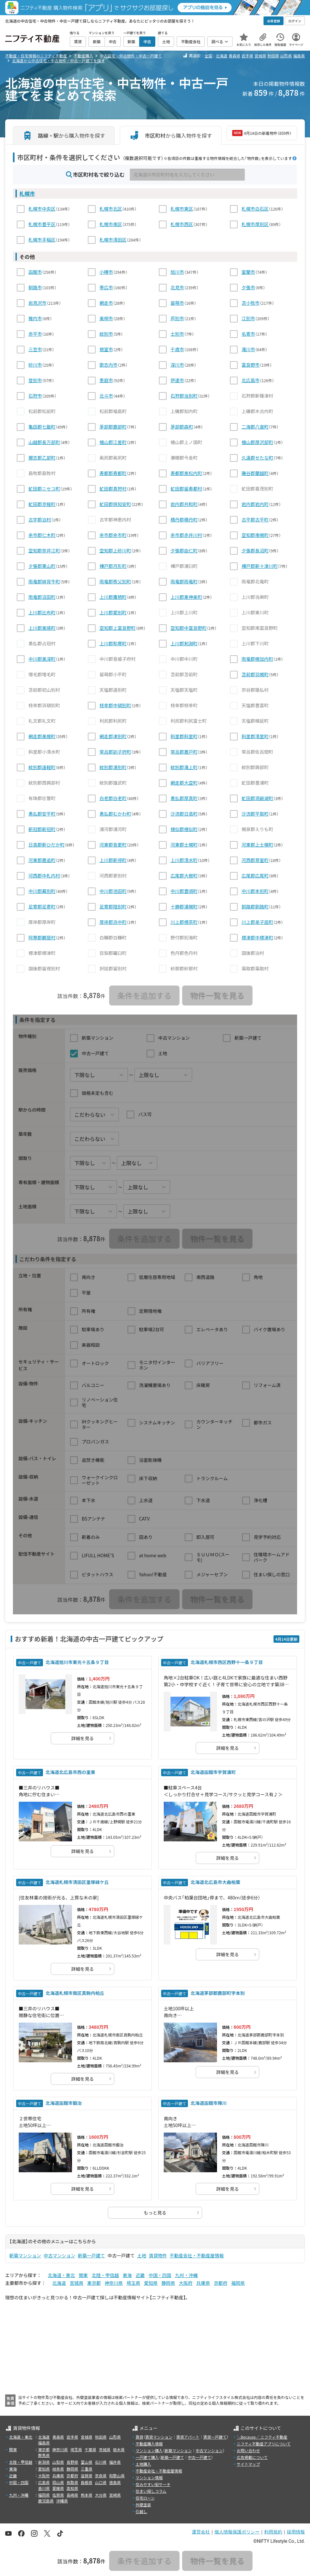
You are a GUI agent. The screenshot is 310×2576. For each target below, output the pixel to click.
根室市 (106, 349)
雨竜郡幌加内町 (257, 659)
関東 (83, 2275)
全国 (208, 55)
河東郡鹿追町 (42, 860)
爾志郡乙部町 (42, 457)
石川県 (101, 2462)
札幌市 (27, 193)
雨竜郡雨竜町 (184, 581)
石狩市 (35, 395)
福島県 (299, 55)
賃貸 (139, 2437)
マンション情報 (149, 2477)
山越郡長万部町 (44, 442)
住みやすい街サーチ (153, 2484)
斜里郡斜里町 (184, 736)
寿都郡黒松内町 (186, 473)
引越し (141, 2511)
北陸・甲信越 (105, 2275)
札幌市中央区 (42, 208)
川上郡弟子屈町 (257, 922)
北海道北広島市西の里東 (70, 1772)
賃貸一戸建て (214, 2437)
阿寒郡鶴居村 (42, 937)
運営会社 (201, 2531)
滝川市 (248, 349)
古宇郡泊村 (39, 519)
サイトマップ (248, 2464)
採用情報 (296, 2531)
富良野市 (251, 365)
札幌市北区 (110, 208)
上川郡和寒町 (113, 643)
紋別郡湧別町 (113, 767)
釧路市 (35, 287)
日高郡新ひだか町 (46, 844)
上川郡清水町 (184, 860)
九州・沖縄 (186, 2275)
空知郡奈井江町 (44, 550)
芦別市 (177, 318)
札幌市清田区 (113, 239)
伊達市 (177, 380)
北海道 (221, 55)
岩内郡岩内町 (255, 504)
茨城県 (104, 2449)
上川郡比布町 (42, 612)
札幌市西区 (181, 224)
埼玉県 (133, 2283)
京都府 (220, 2283)
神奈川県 (114, 2283)
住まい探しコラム (151, 2491)
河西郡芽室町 (255, 860)
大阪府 (185, 2283)
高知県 (72, 2488)
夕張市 (248, 287)
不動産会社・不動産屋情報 (197, 2255)
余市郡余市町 (113, 535)
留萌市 (177, 303)
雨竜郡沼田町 (42, 597)
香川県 (44, 2488)
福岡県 (238, 2283)
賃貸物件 (158, 2255)
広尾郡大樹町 (184, 875)
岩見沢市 (37, 303)
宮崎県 (115, 2495)
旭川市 (177, 272)
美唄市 (106, 318)
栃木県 (119, 2449)
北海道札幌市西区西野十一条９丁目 (227, 1662)
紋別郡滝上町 (184, 767)
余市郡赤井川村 (186, 535)
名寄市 (248, 334)
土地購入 (143, 2464)
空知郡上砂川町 (115, 550)
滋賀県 (86, 2475)
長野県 (72, 2462)
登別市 (35, 380)
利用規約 (273, 2531)
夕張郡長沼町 (255, 550)
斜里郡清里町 (255, 736)
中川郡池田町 (113, 891)
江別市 (248, 318)
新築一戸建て (91, 2255)
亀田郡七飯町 (42, 426)
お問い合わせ (248, 2450)
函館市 (35, 272)
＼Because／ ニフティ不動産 (262, 2437)
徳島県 (115, 2482)
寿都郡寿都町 (113, 473)
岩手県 (247, 55)
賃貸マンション (158, 2437)
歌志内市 (108, 365)
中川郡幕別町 (42, 891)
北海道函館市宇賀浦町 (213, 1772)
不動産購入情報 (149, 2443)
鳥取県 (72, 2482)
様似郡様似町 (184, 829)
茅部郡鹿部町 (113, 426)
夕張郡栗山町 (42, 566)
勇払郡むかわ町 (115, 813)
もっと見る (155, 2212)
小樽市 (106, 272)
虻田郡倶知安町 (115, 504)
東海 (127, 2275)
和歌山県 (117, 2475)
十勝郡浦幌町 (184, 906)
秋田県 (273, 55)
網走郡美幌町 (42, 736)
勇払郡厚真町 (184, 798)
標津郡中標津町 (257, 937)
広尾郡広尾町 (255, 875)
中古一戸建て (199, 2457)
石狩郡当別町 (184, 395)
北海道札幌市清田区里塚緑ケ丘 (77, 1882)
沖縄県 (62, 2500)
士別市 (177, 334)
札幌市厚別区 (255, 224)
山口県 (101, 2482)
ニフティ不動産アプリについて (264, 2443)
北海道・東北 (61, 2275)
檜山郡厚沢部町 (257, 442)
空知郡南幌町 (255, 535)
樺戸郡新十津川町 (260, 566)
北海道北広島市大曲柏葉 (215, 1882)
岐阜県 (58, 2469)
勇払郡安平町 (42, 813)
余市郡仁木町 (42, 535)
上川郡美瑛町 (42, 628)
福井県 (115, 2462)
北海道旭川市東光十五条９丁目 (77, 1662)
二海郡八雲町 (255, 426)
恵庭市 (106, 380)
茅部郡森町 (181, 426)
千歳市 (177, 349)
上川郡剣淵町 (184, 643)
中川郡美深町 (42, 659)
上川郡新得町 (113, 860)
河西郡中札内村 (44, 875)
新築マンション (25, 2255)
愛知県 (151, 2283)
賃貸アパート (188, 2437)
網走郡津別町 (113, 736)
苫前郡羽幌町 (255, 674)
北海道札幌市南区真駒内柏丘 (75, 1993)
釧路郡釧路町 (255, 906)
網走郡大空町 (184, 782)
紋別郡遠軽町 (42, 767)
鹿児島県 (46, 2500)
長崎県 (72, 2495)
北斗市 (106, 395)
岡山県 (58, 2482)
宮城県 (260, 55)
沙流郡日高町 (184, 813)
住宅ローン (145, 2498)
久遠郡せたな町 (257, 457)
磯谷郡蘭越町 (255, 473)
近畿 (140, 2275)
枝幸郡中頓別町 (115, 705)
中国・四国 (160, 2275)
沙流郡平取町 (255, 813)
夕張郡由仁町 (184, 550)
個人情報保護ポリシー (237, 2531)
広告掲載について (252, 2457)
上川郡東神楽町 (186, 597)
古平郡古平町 (255, 519)
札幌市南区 (110, 224)
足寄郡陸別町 (113, 906)
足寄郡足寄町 (42, 906)
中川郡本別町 (255, 891)
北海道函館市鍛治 (64, 2103)
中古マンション (59, 2255)
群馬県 (44, 2455)
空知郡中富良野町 (188, 628)
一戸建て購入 (147, 2457)
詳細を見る (82, 1738)
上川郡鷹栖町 (113, 597)
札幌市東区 (181, 208)
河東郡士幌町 (184, 844)
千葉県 (90, 2449)
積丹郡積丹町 (184, 519)
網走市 (106, 303)
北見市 (177, 287)
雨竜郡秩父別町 (115, 581)
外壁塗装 (143, 2504)
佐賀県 (58, 2495)
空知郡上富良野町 (117, 628)
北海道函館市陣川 (209, 2103)
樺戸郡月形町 (113, 566)
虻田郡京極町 (42, 504)
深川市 (177, 365)
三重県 (86, 2469)
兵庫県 (203, 2283)
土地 (141, 2255)
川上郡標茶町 (184, 922)
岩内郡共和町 (184, 504)
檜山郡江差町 (113, 442)
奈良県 (101, 2475)
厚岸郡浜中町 (113, 922)
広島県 (44, 2482)
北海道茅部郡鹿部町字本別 (218, 1993)
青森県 (234, 55)
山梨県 (58, 2462)
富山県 (86, 2462)
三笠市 (35, 349)
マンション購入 (149, 2450)
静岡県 (168, 2283)
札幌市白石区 (255, 208)
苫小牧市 (251, 303)
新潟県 (44, 2462)
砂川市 (35, 365)
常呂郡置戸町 (184, 751)
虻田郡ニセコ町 (44, 488)
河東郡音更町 (113, 844)
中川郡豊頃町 (184, 891)
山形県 (286, 55)
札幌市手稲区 (42, 239)
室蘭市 (248, 272)
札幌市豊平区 (42, 224)
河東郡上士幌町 (257, 844)
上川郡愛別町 (113, 612)
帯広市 (106, 287)
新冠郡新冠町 (42, 829)
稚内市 (35, 318)
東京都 (94, 2283)
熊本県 (86, 2495)
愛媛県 (58, 2488)
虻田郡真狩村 (113, 488)
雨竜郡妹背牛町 (44, 581)
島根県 (86, 2482)
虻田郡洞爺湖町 (257, 798)
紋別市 (106, 334)
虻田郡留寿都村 (186, 488)
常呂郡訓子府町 (115, 751)
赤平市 (35, 334)
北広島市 (251, 380)
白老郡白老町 (113, 798)
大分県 (101, 2495)
